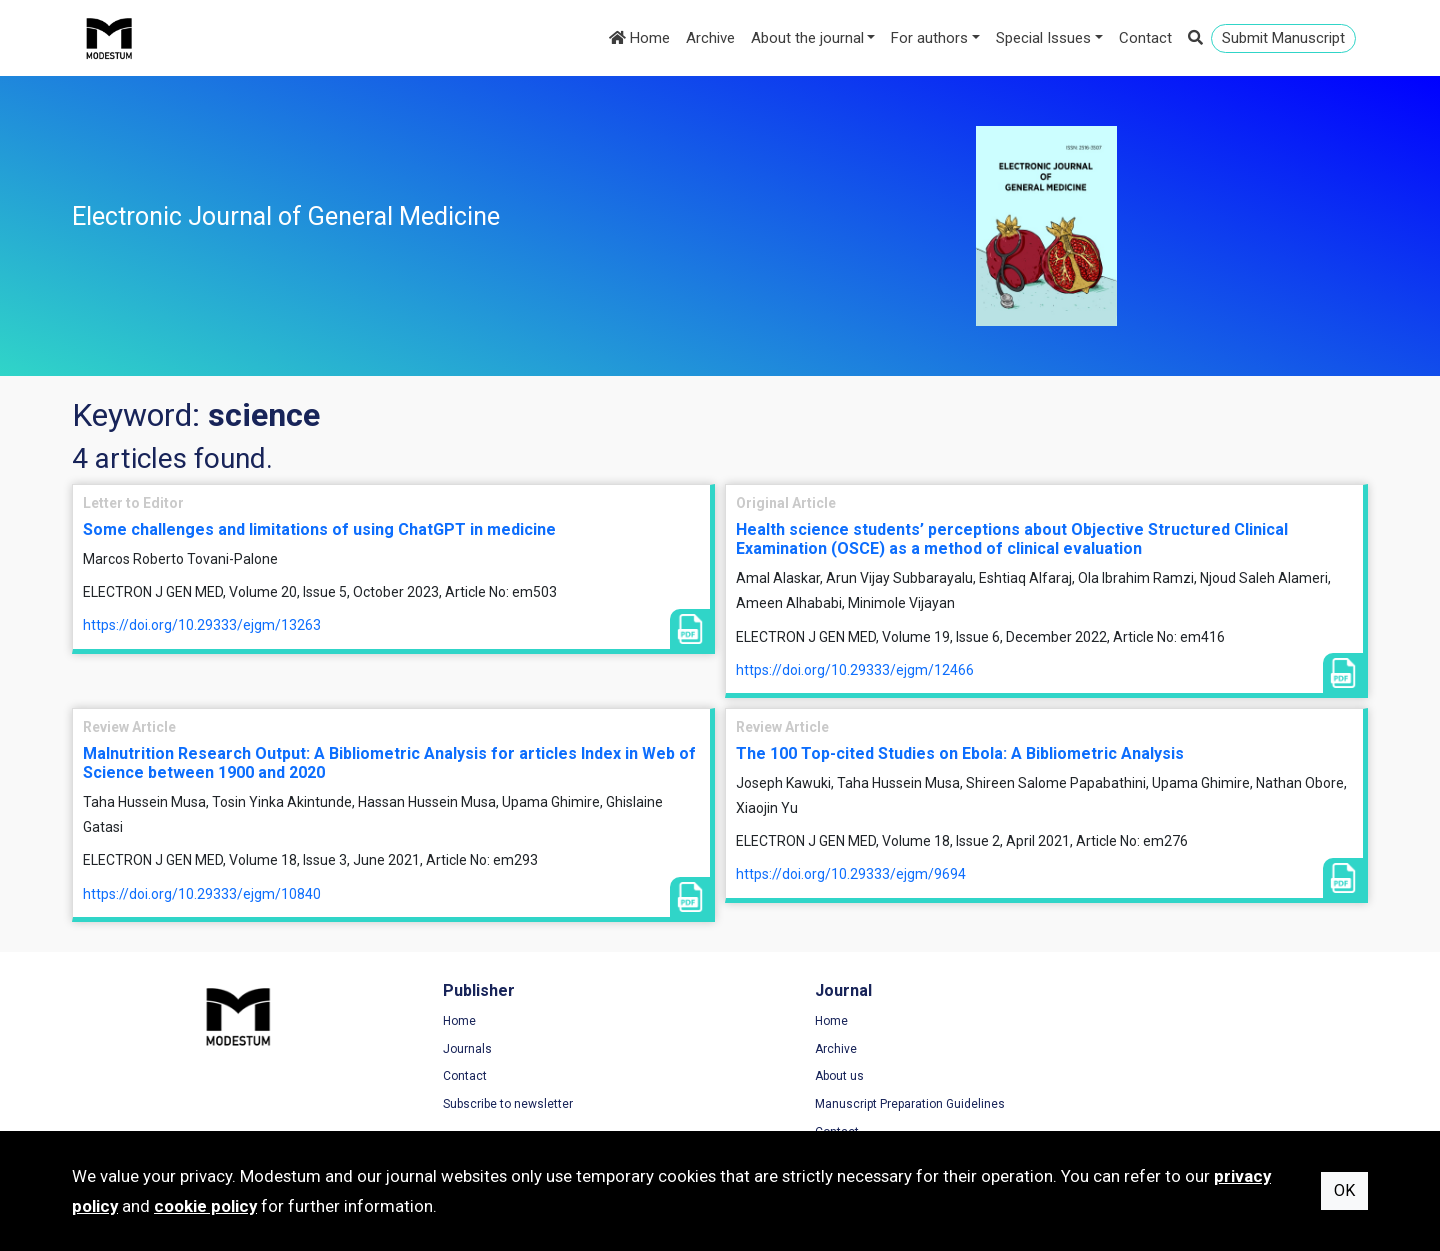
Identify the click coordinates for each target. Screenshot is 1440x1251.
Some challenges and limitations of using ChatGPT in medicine (319, 529)
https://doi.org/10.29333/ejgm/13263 (202, 625)
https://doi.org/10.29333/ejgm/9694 (851, 874)
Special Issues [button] (1043, 38)
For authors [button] (929, 38)
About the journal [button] (807, 38)
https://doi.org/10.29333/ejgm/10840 (202, 894)
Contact (1145, 38)
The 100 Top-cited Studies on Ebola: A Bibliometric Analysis (960, 753)
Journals (430, 1050)
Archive (710, 38)
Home (639, 38)
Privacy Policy (1112, 1050)
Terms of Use (1111, 1022)
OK (1344, 1190)
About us (764, 1077)
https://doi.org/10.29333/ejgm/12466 (855, 670)
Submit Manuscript (1283, 38)
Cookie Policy (1111, 1077)
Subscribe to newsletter (471, 1105)
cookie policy (205, 1206)
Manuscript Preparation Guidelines (835, 1105)
